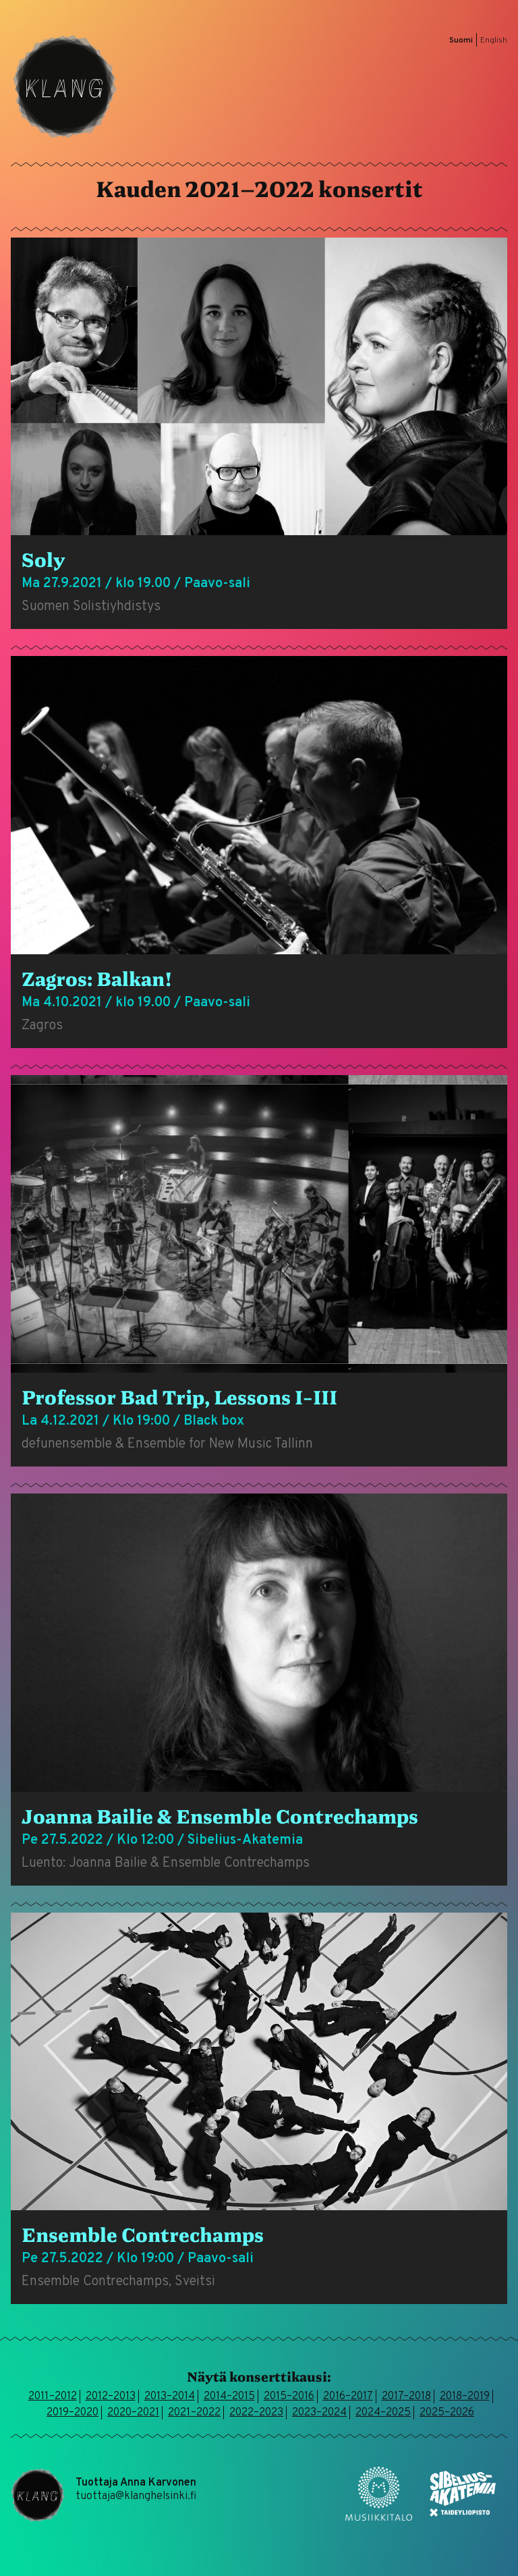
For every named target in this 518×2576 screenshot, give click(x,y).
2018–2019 (465, 2396)
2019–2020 (72, 2412)
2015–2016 (289, 2396)
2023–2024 (319, 2412)
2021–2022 (194, 2412)
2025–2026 (447, 2412)
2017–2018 (406, 2396)
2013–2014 (169, 2396)
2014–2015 (229, 2396)
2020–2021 (133, 2412)
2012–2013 (111, 2396)
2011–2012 (52, 2396)
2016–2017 (348, 2396)
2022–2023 (256, 2412)
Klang (65, 86)
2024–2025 (383, 2412)
